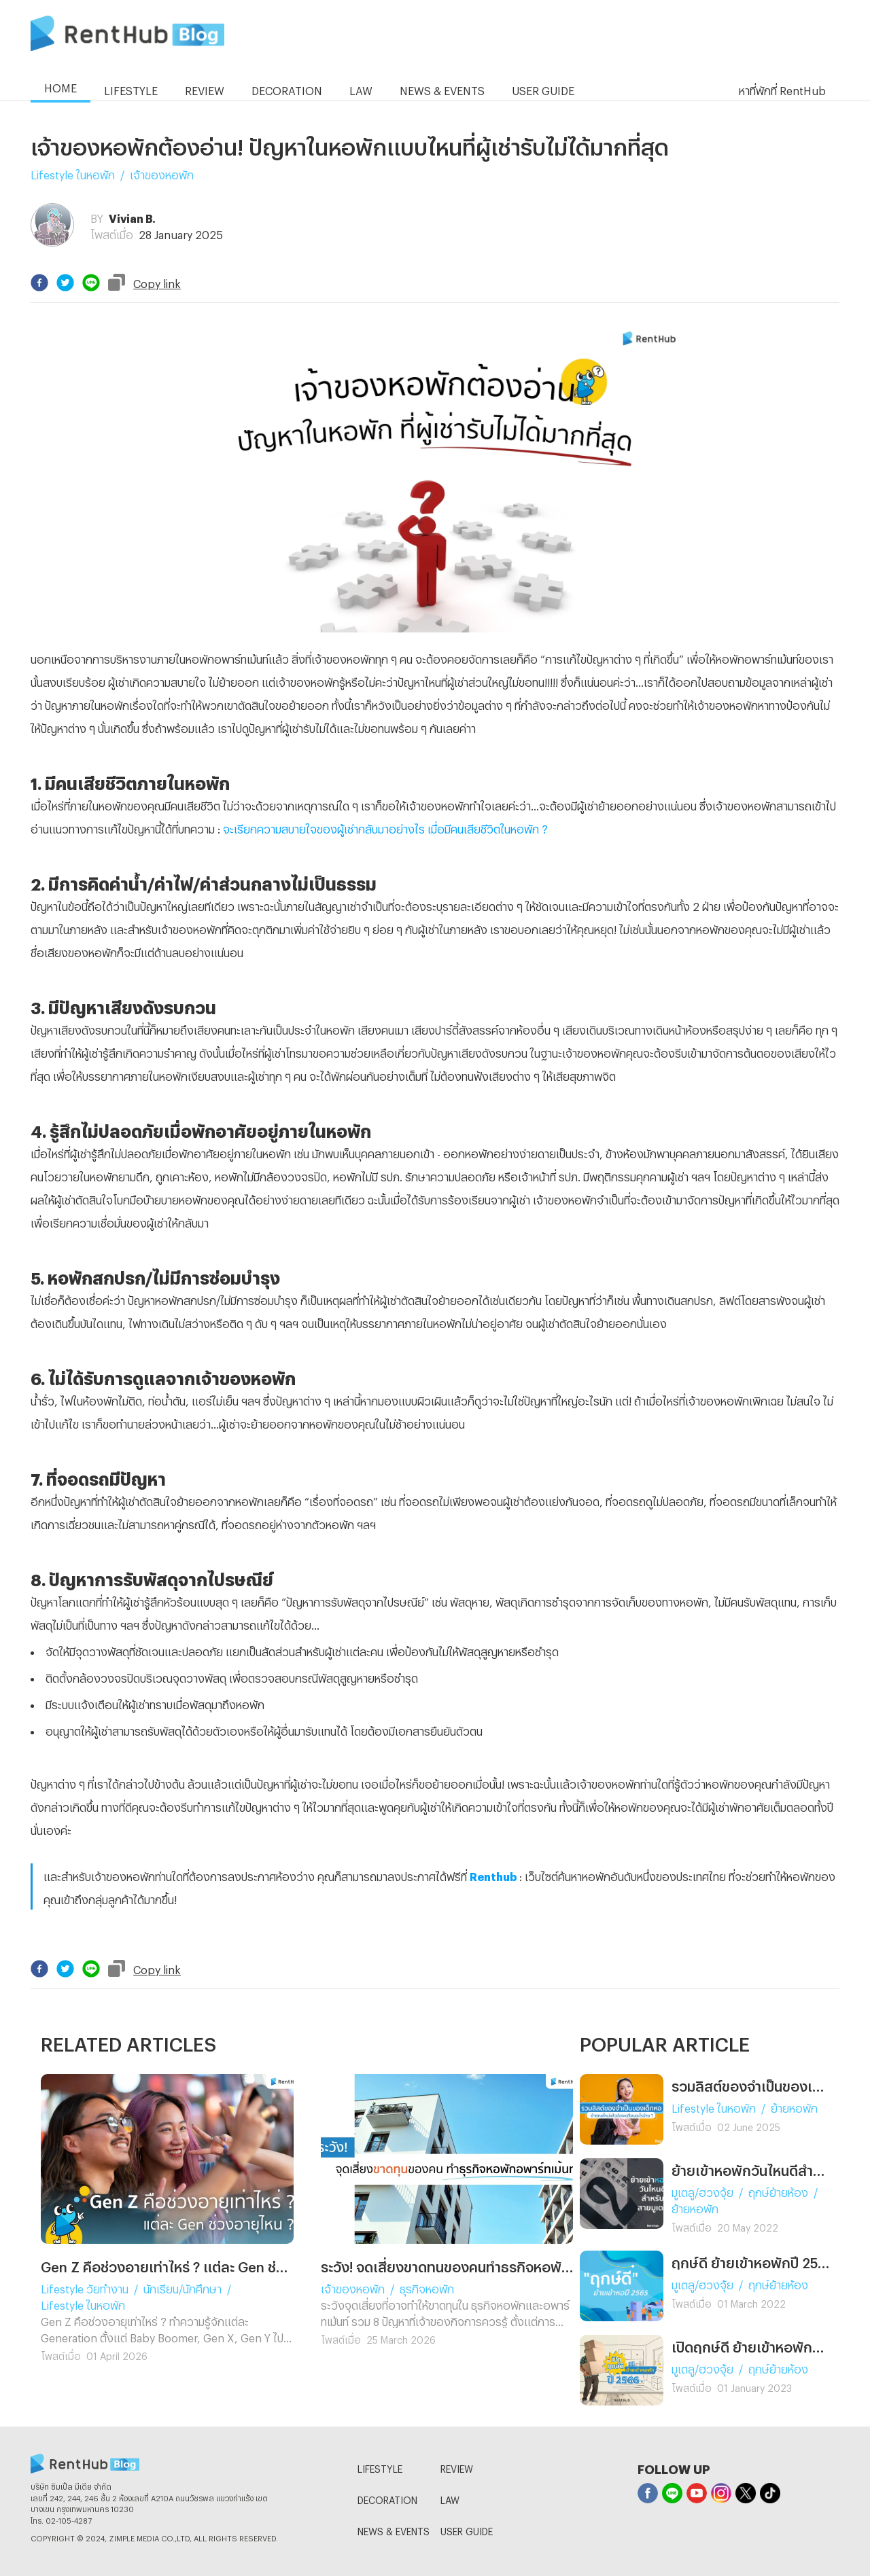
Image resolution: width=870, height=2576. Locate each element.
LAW (449, 2498)
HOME (60, 86)
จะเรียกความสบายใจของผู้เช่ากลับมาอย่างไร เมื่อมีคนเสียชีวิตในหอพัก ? (385, 827)
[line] (91, 282)
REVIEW (456, 2467)
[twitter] (65, 282)
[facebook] (39, 282)
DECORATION (387, 2498)
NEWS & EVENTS (394, 2529)
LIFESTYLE (380, 2467)
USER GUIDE (466, 2529)
